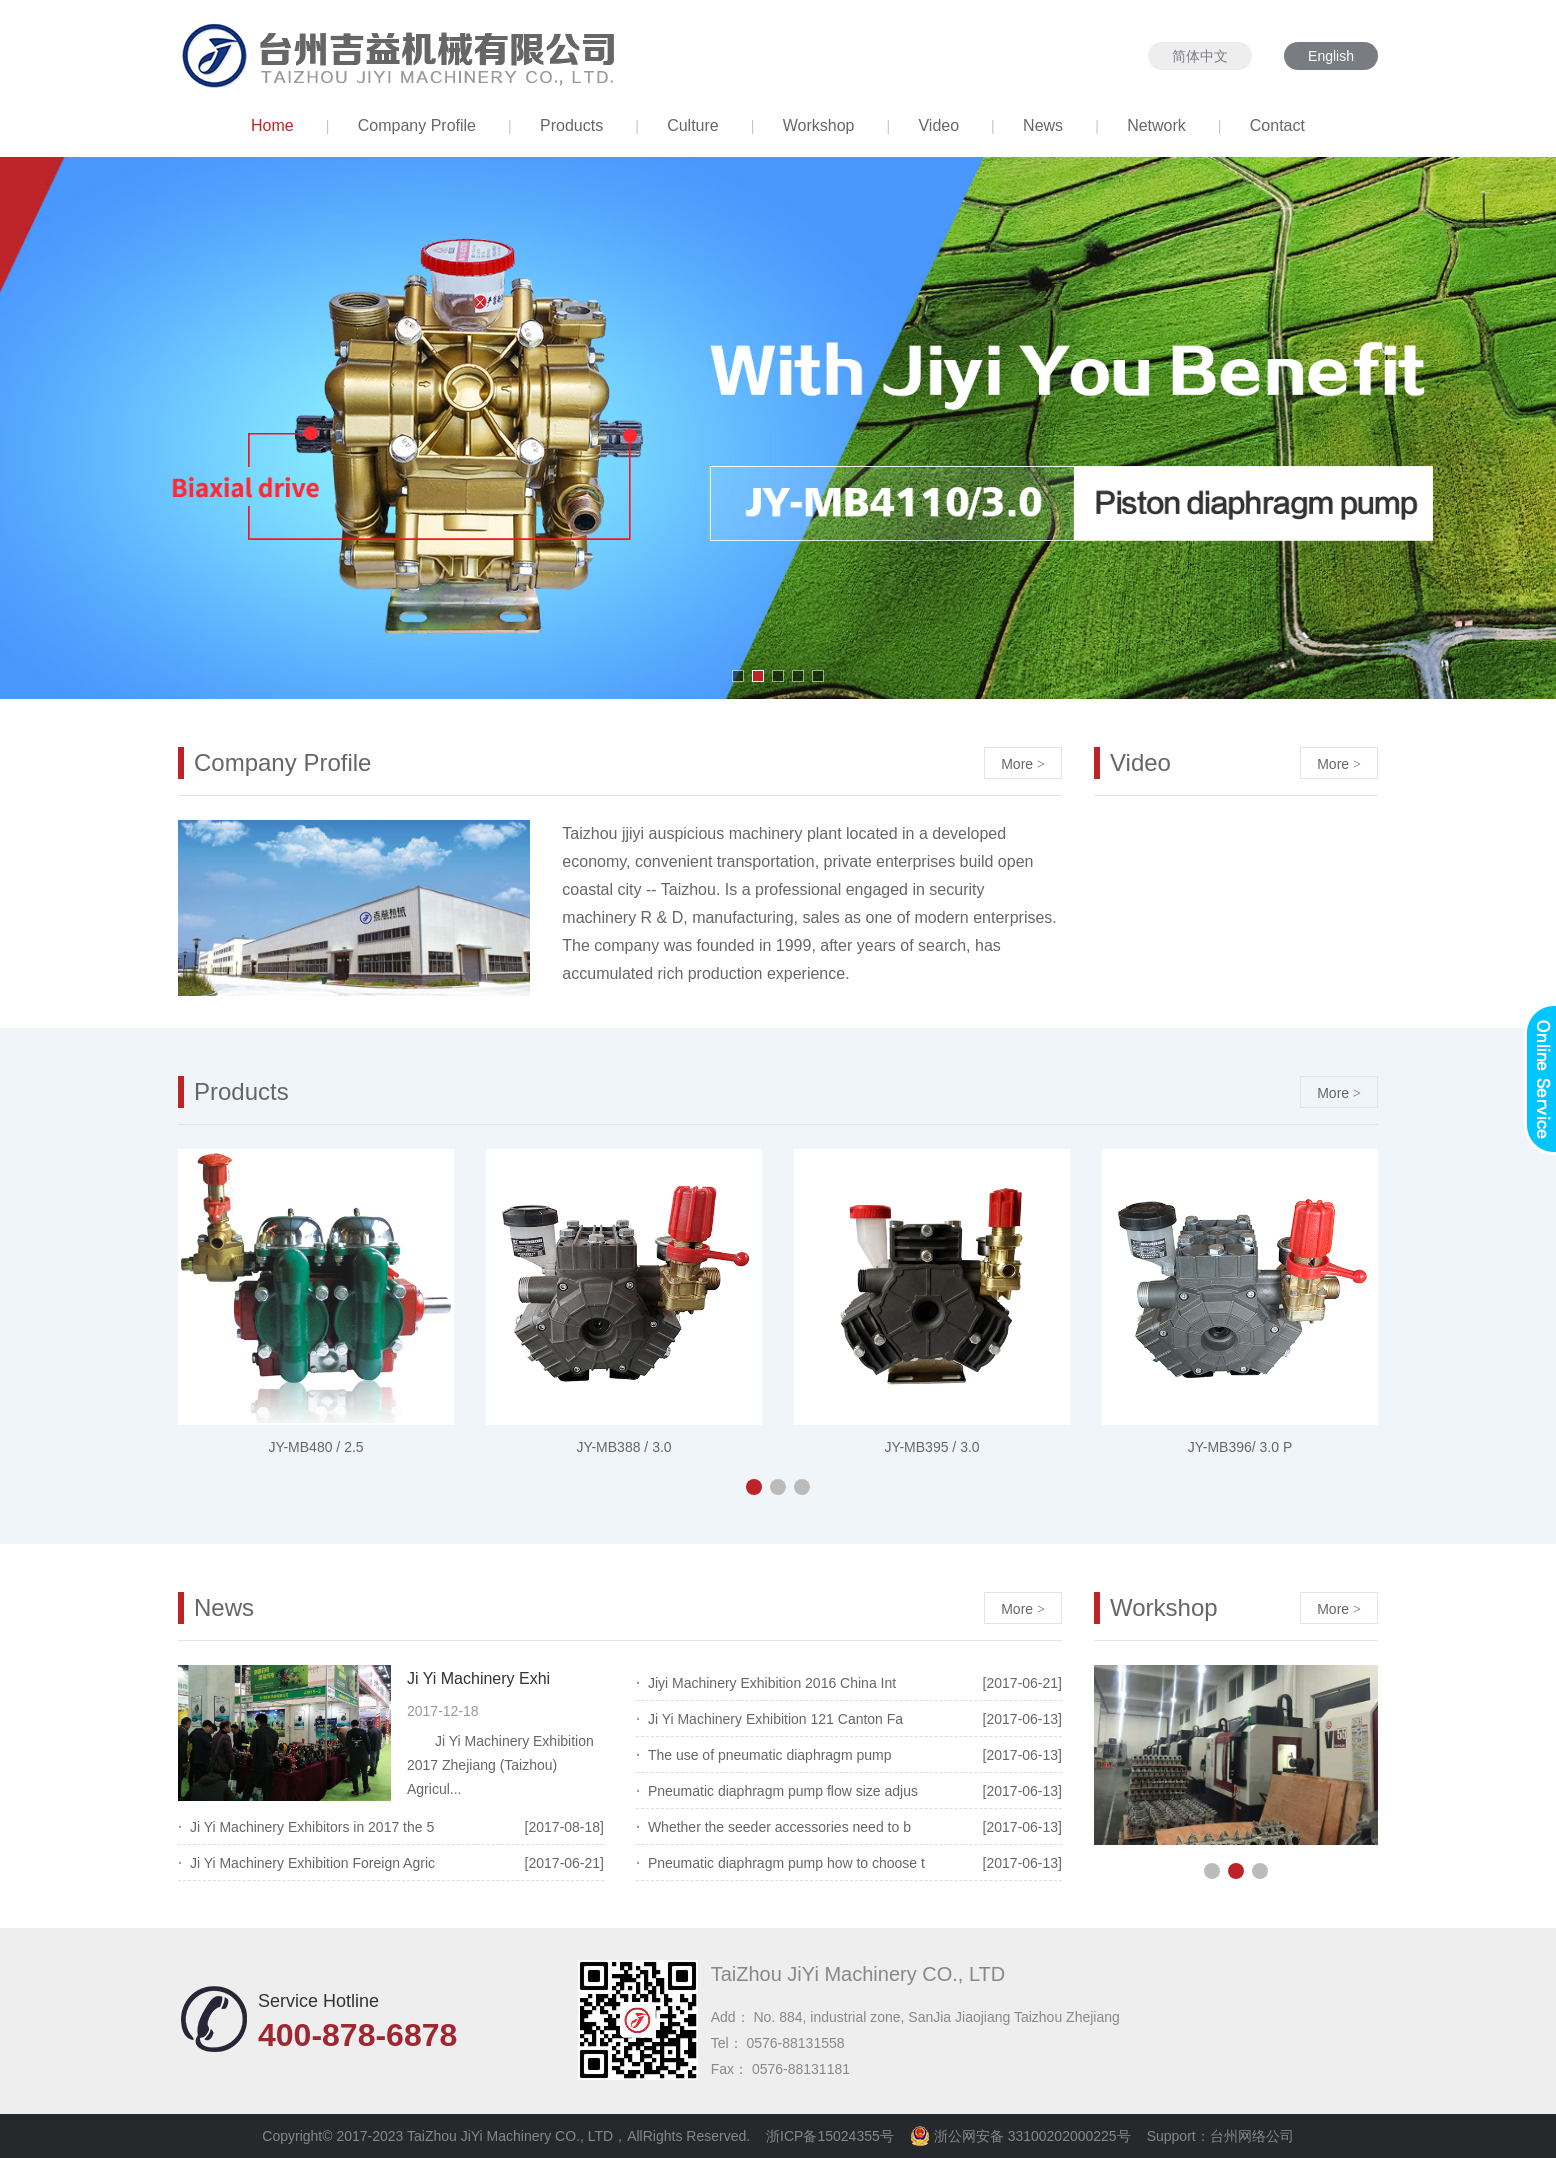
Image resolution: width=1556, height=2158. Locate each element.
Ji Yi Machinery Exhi (478, 1678)
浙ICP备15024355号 (830, 2136)
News (1043, 125)
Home (272, 125)
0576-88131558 (795, 2043)
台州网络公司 (1252, 2136)
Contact (1277, 125)
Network (1156, 125)
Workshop (819, 125)
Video (938, 125)
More (1023, 764)
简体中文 (1200, 56)
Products (571, 125)
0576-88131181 (801, 2069)
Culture (693, 125)
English (1331, 56)
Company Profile (417, 125)
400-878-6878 (357, 2035)
